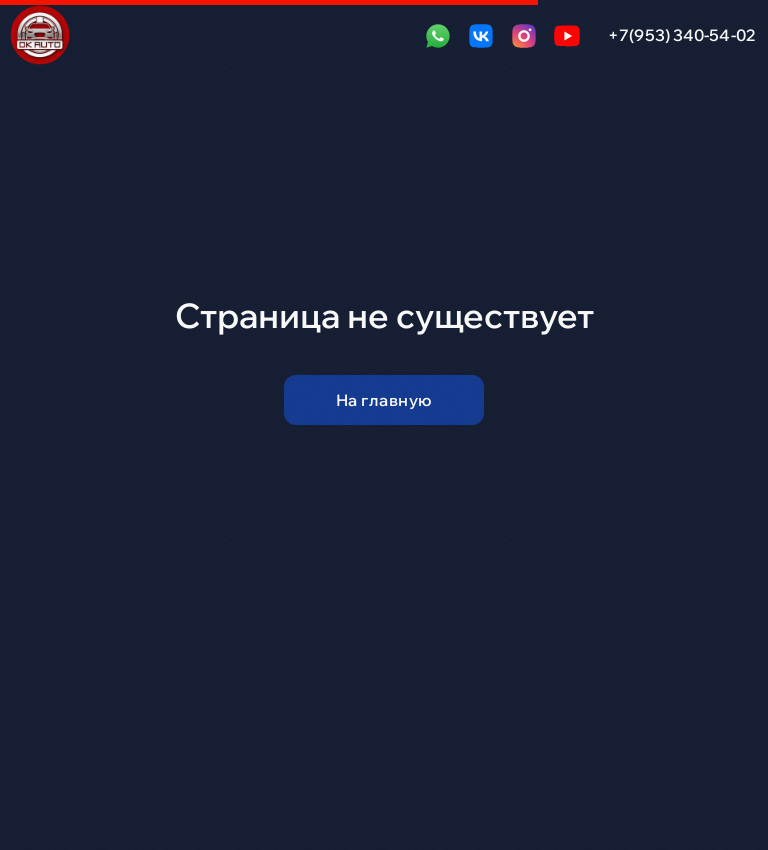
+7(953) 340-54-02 (682, 35)
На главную (384, 400)
